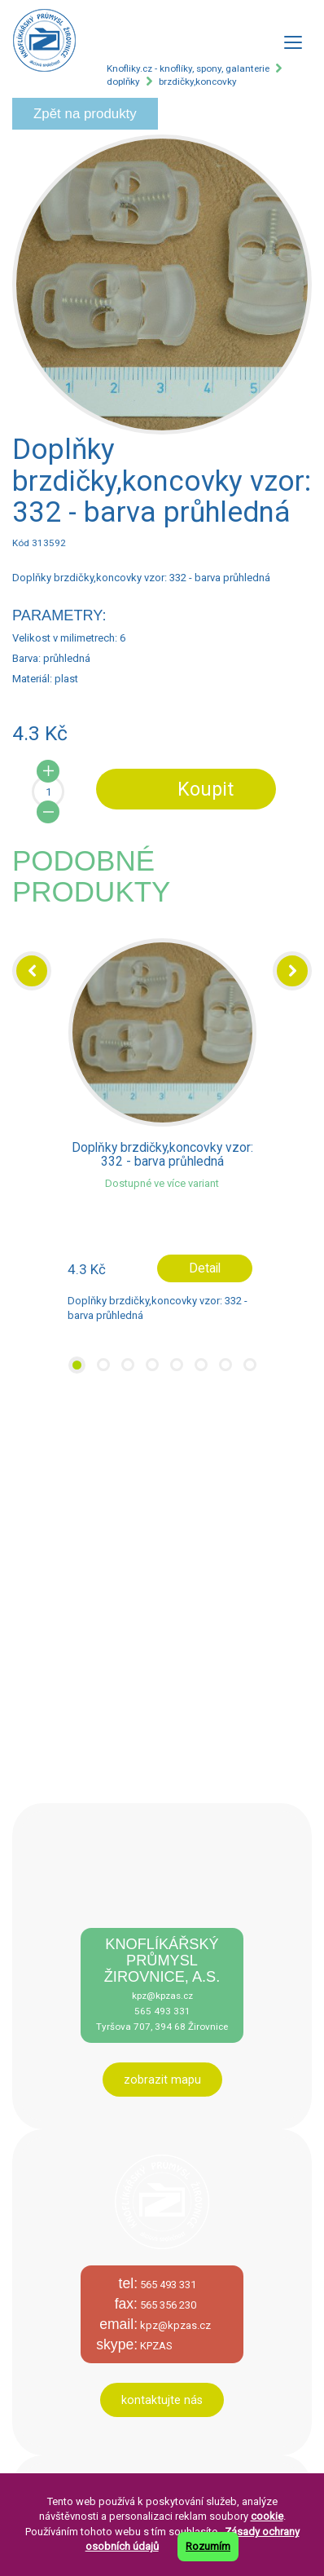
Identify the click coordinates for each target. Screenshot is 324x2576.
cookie (267, 2516)
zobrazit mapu (162, 2079)
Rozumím (208, 2546)
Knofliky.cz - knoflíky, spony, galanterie (188, 68)
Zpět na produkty (85, 113)
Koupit (205, 789)
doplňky (123, 81)
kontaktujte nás (162, 2399)
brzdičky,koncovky (198, 81)
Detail (205, 1268)
